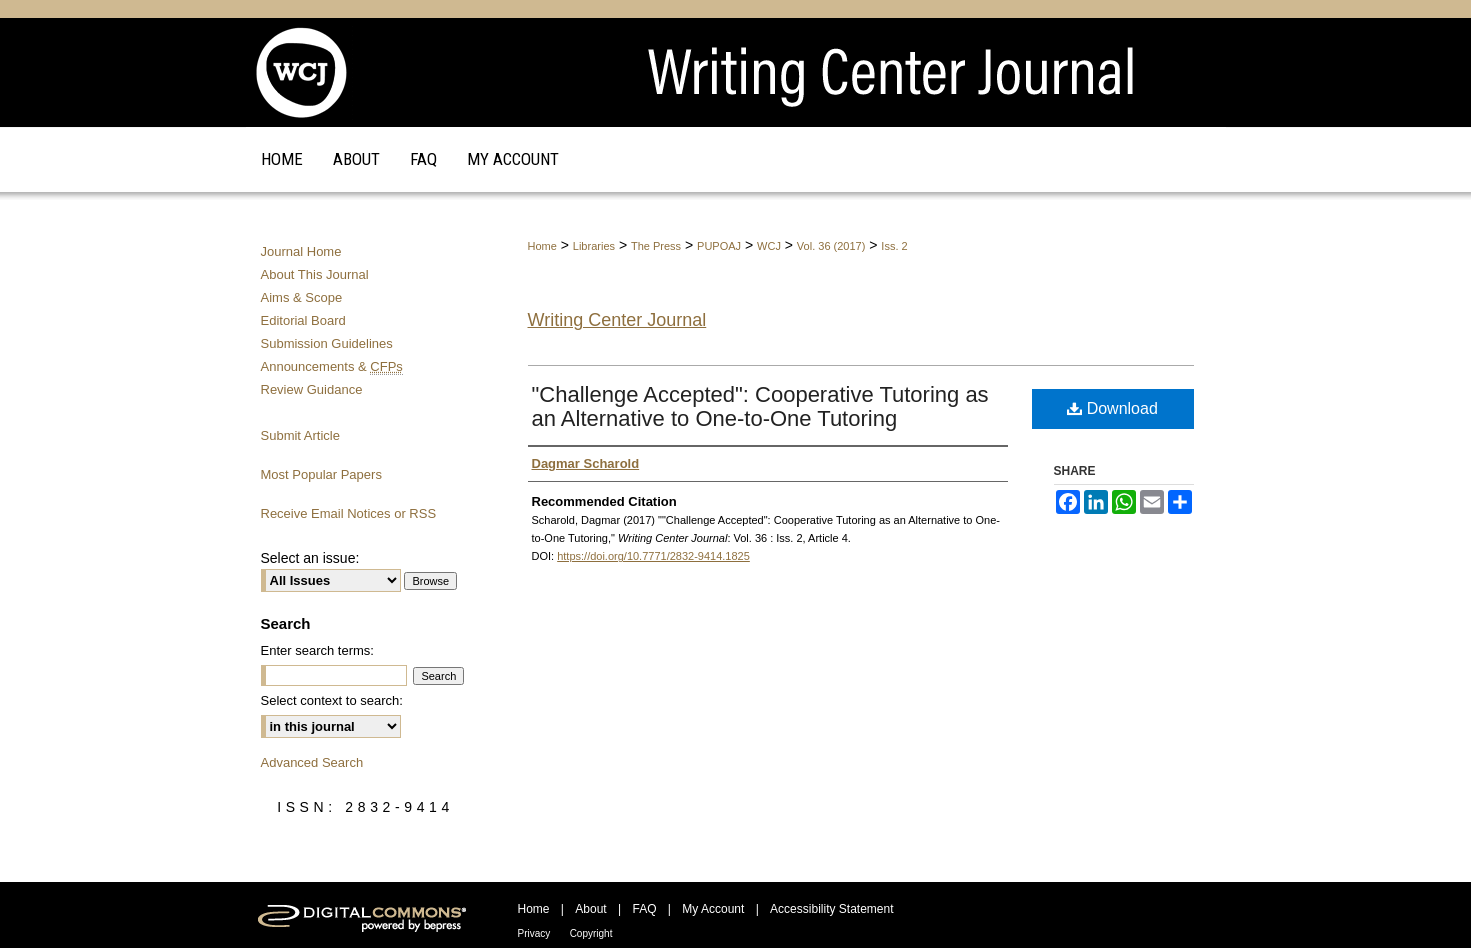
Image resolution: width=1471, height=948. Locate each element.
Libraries (594, 246)
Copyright (591, 933)
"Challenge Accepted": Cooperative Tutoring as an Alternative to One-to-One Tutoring (760, 406)
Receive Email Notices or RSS (349, 513)
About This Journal (315, 274)
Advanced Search (312, 762)
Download (1112, 408)
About (590, 909)
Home (542, 246)
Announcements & (332, 366)
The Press (656, 246)
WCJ (769, 246)
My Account (713, 909)
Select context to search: (332, 700)
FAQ (644, 909)
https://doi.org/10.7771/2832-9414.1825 (653, 556)
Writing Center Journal (617, 320)
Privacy (534, 933)
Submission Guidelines (327, 343)
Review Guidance (312, 389)
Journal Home (301, 251)
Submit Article (300, 435)
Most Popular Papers (321, 474)
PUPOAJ (719, 246)
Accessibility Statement (831, 909)
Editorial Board (303, 320)
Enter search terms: (317, 650)
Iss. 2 (894, 246)
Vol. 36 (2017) (831, 246)
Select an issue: (310, 558)
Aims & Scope (302, 297)
